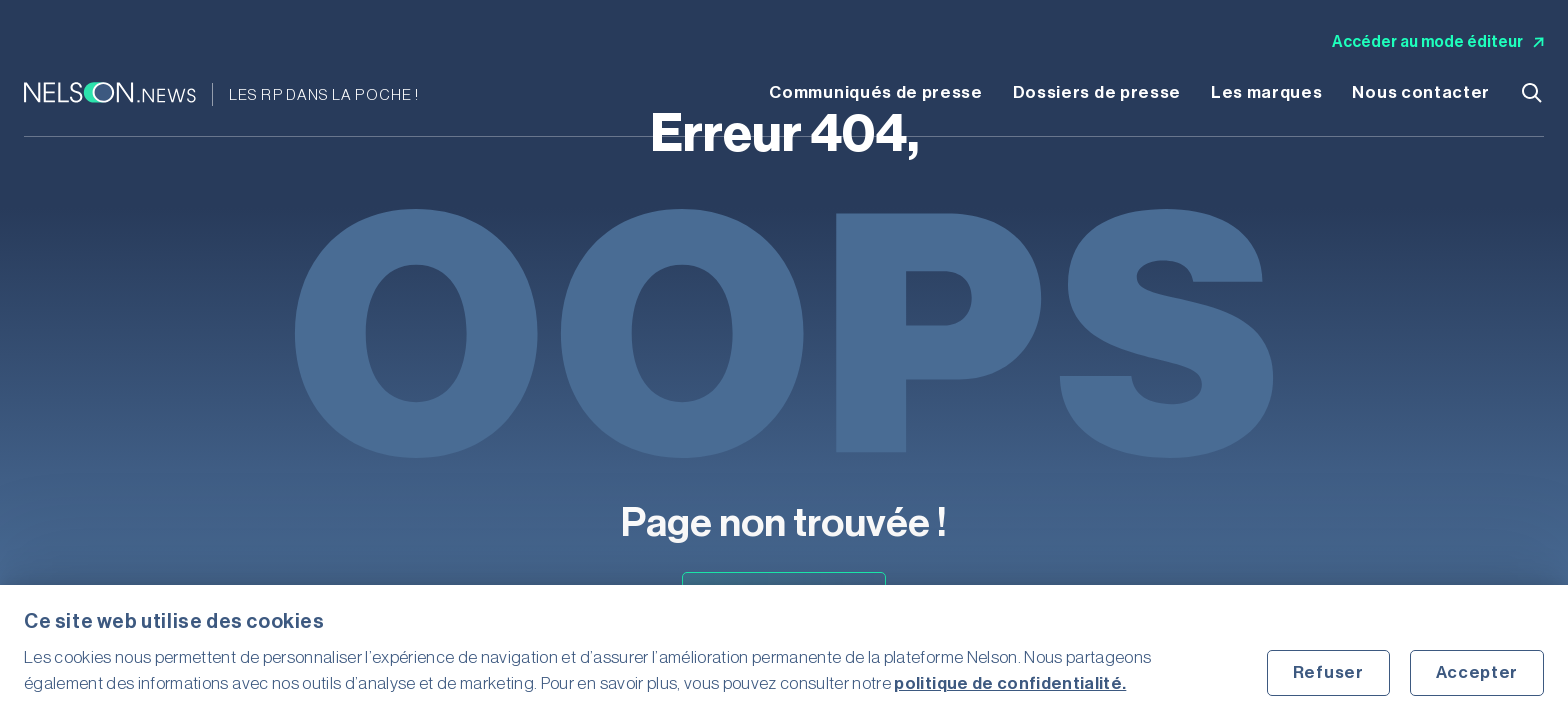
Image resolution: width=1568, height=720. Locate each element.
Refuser (1328, 672)
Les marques (1266, 92)
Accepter (1477, 672)
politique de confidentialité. (1010, 683)
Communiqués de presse (875, 92)
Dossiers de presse (1097, 92)
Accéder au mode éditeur (1438, 42)
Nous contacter (1421, 92)
